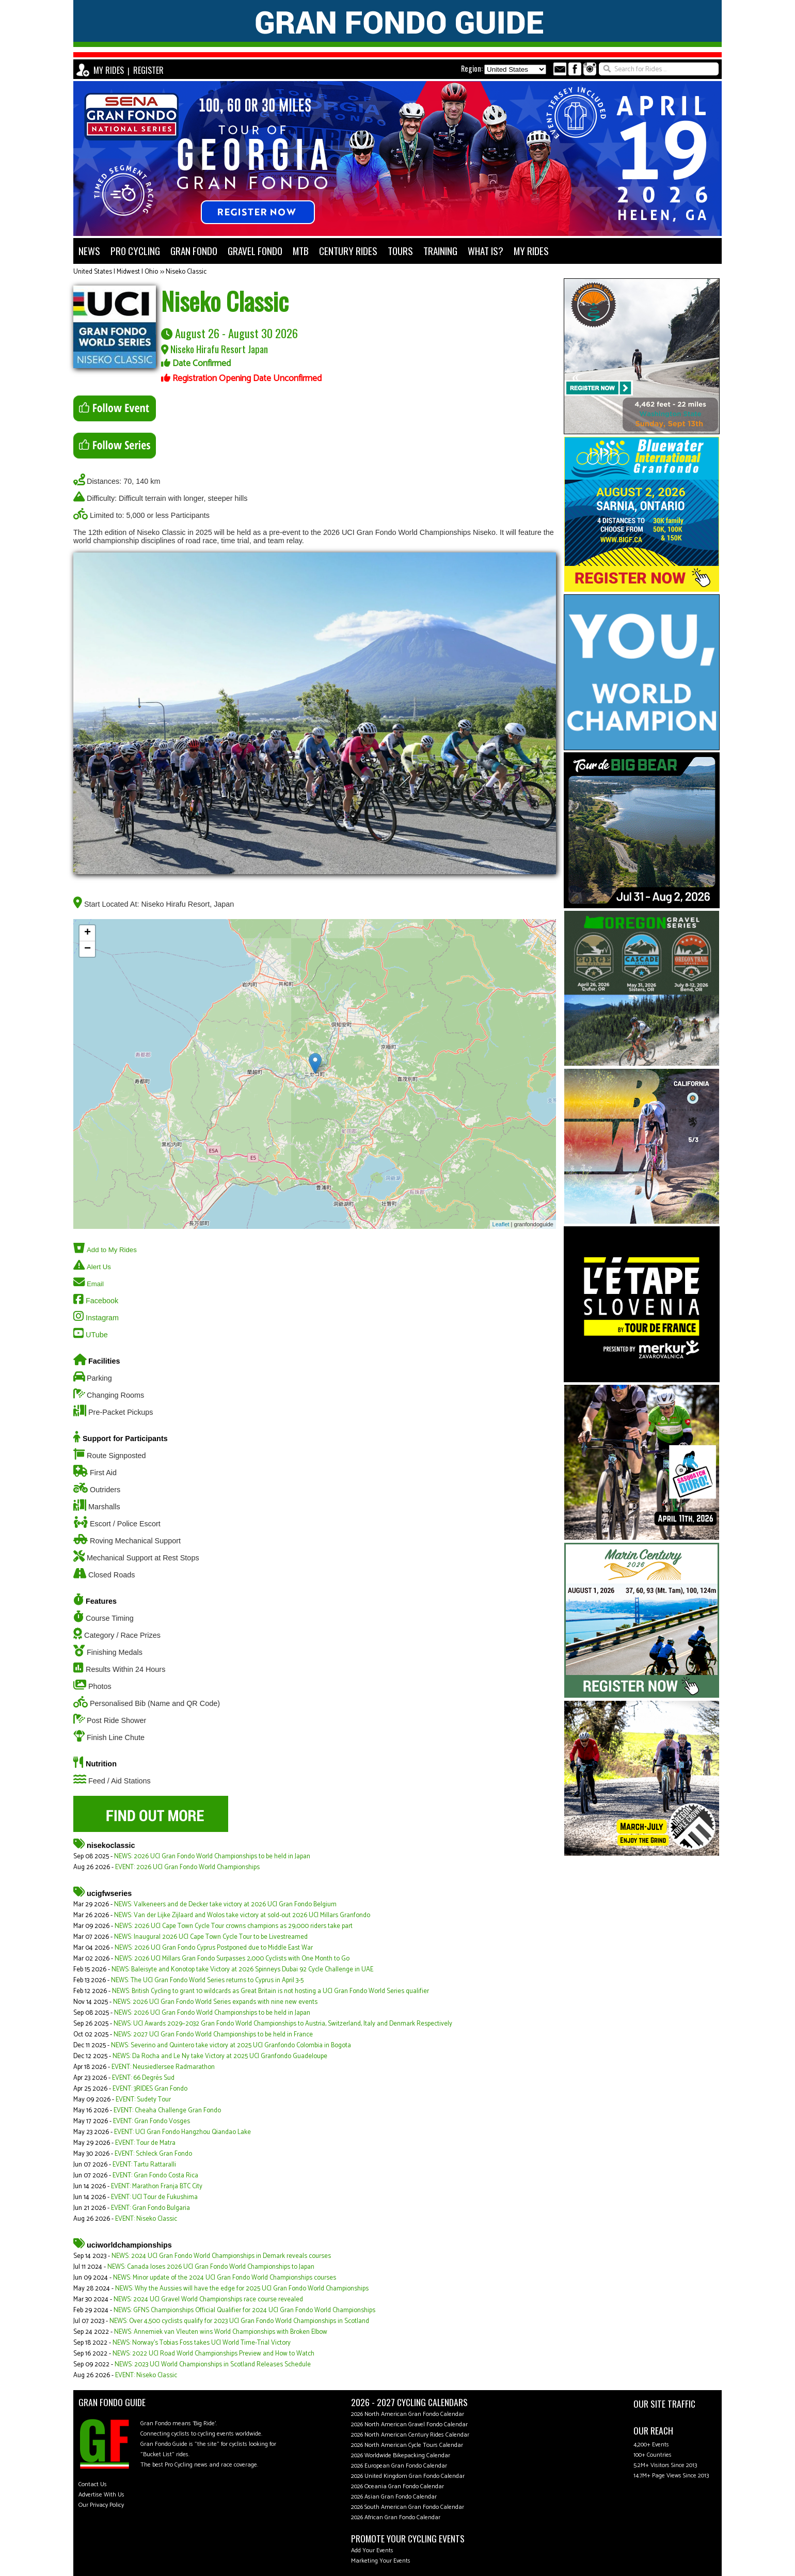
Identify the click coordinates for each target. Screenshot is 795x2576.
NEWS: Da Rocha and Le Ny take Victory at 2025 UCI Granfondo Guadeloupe (220, 2056)
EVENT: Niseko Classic (146, 2219)
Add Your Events (372, 2550)
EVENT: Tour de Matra (145, 2143)
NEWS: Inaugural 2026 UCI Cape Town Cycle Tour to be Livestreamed (211, 1937)
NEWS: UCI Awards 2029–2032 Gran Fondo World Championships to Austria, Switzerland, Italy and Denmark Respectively (283, 2023)
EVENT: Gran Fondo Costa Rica (155, 2175)
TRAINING (440, 250)
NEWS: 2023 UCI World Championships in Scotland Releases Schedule (213, 2364)
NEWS (89, 250)
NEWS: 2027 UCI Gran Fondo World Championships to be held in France (213, 2034)
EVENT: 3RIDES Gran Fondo (150, 2088)
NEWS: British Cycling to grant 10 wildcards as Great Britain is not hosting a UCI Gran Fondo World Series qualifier (270, 1991)
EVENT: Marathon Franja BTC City (156, 2186)
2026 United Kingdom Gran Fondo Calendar (408, 2476)
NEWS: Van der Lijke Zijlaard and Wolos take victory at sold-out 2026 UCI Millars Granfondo (242, 1915)
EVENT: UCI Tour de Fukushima (154, 2197)
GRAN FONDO (193, 250)
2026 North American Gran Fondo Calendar (407, 2414)
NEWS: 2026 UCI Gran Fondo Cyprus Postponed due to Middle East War (214, 1947)
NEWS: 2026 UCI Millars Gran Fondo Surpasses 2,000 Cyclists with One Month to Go (232, 1958)
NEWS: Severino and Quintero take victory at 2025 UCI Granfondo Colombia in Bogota (231, 2045)
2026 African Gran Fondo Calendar (395, 2517)
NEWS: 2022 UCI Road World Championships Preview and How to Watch (213, 2353)
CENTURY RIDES (348, 250)
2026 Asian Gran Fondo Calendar (394, 2497)
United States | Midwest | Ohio (115, 271)
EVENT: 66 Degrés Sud (143, 2078)
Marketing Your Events (380, 2561)
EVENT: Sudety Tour (143, 2099)
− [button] (87, 949)
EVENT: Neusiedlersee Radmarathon (163, 2067)
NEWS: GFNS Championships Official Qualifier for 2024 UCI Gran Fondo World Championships (244, 2310)
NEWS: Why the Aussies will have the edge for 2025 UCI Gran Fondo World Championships (242, 2288)
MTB (301, 250)
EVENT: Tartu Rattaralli (144, 2164)
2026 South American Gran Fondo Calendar (407, 2507)
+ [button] (87, 933)
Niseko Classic (186, 271)
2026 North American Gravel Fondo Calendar (409, 2424)
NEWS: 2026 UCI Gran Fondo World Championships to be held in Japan (212, 1856)
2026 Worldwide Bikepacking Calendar (400, 2455)
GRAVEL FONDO (255, 250)
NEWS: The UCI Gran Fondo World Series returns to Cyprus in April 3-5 (207, 1980)
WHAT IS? (485, 250)
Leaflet (501, 1224)
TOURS (400, 250)
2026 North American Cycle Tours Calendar (407, 2445)
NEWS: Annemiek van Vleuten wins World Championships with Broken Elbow (220, 2332)
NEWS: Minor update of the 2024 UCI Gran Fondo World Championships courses (224, 2277)
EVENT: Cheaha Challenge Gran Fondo (167, 2110)
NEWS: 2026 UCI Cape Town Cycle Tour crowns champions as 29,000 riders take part (234, 1926)
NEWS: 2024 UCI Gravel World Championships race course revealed (208, 2299)
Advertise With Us (101, 2495)
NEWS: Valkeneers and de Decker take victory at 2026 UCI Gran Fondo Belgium (225, 1904)
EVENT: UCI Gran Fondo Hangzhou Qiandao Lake (182, 2132)
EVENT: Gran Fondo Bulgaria (150, 2208)
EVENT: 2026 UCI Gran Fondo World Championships (187, 1867)
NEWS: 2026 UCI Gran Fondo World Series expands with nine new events (215, 2002)
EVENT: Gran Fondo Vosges (151, 2121)
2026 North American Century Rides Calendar (410, 2435)
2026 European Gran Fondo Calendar (399, 2466)
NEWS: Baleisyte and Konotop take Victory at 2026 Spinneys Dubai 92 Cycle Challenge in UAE (242, 1969)
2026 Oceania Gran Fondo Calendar (397, 2486)
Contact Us (92, 2484)
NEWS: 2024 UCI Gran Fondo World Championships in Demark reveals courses (221, 2256)
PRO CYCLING (135, 250)
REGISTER (148, 70)
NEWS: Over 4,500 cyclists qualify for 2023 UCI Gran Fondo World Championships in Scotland (239, 2321)
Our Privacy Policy (101, 2505)
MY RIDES (108, 70)
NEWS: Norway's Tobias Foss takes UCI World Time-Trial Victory (202, 2342)
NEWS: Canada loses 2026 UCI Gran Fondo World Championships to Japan (210, 2267)
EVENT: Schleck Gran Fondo (153, 2153)
